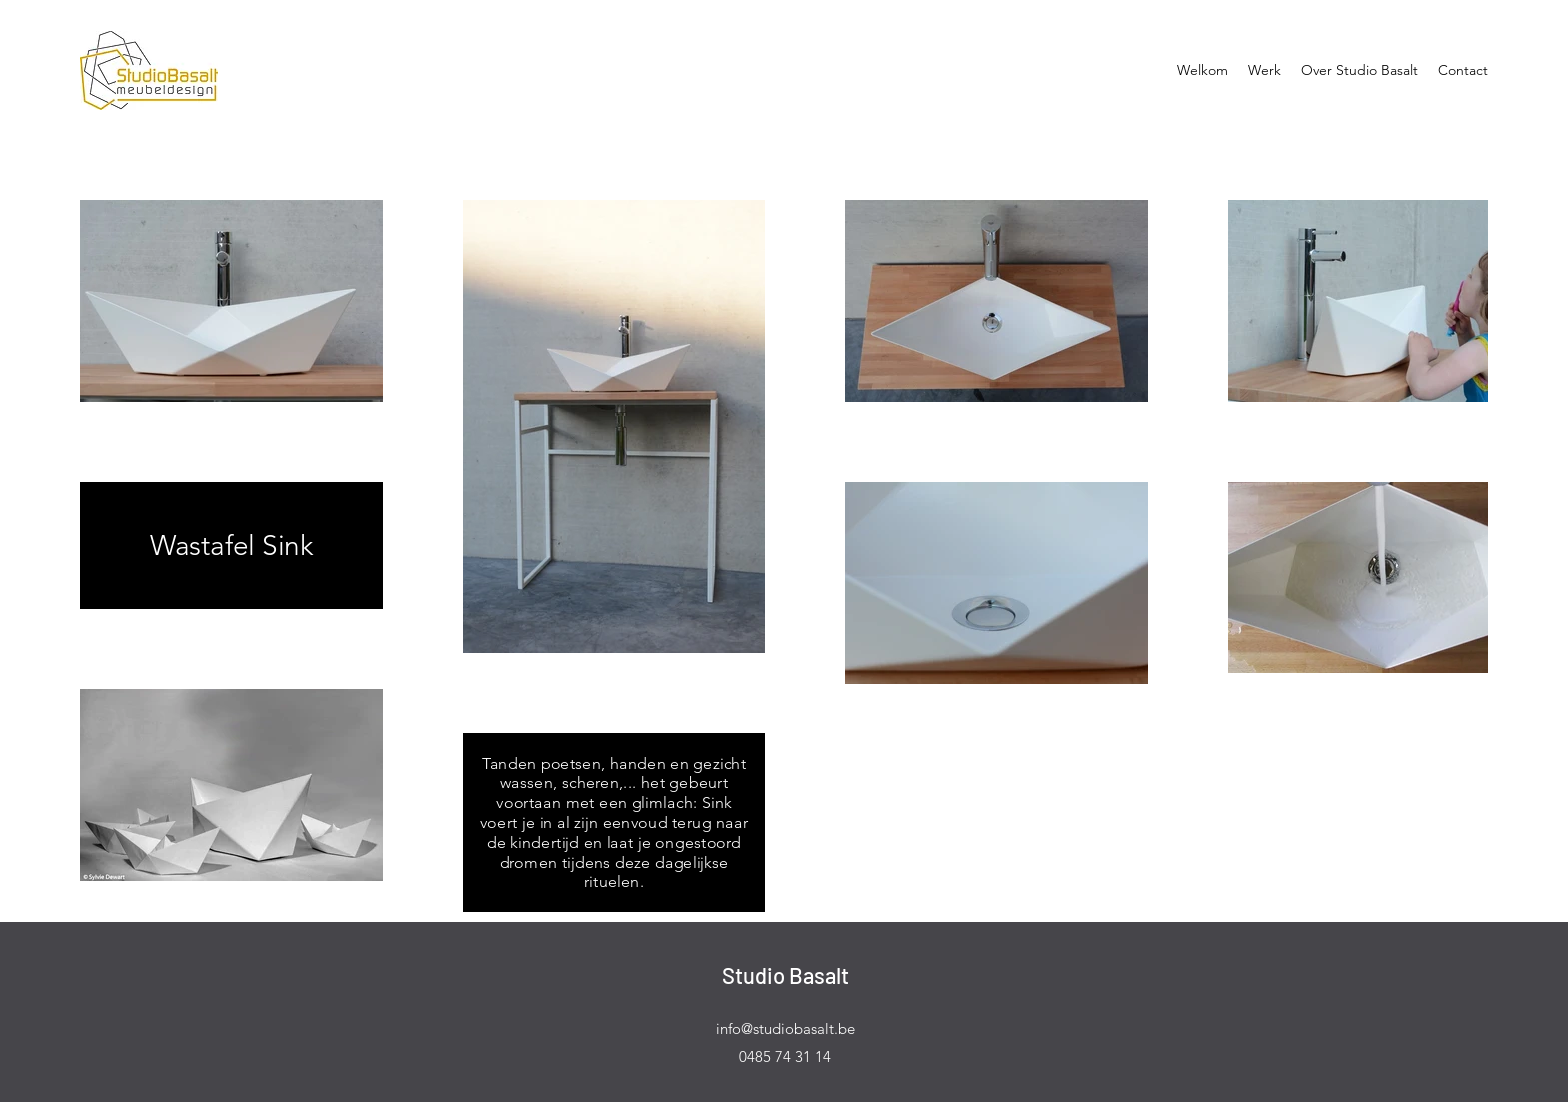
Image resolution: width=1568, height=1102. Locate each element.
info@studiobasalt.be (785, 1028)
